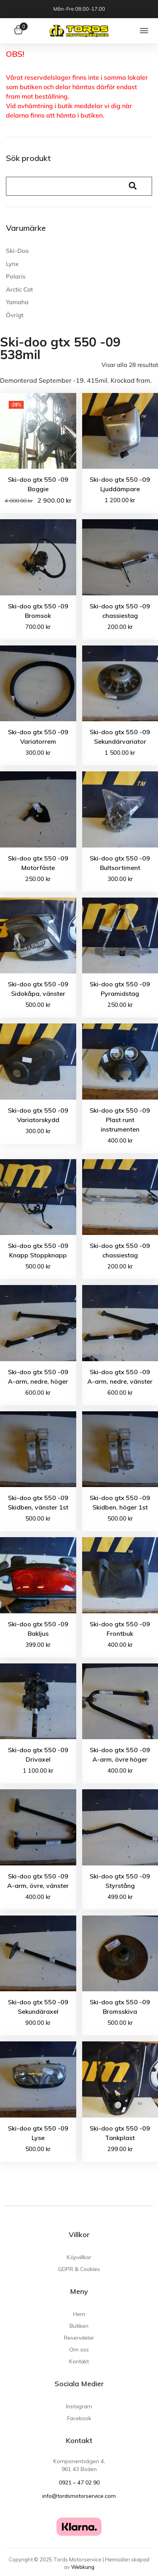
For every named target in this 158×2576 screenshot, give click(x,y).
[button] (144, 31)
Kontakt (79, 2440)
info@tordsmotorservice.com (79, 2495)
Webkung (82, 2567)
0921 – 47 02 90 (79, 2482)
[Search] (64, 186)
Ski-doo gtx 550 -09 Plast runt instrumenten (120, 1119)
